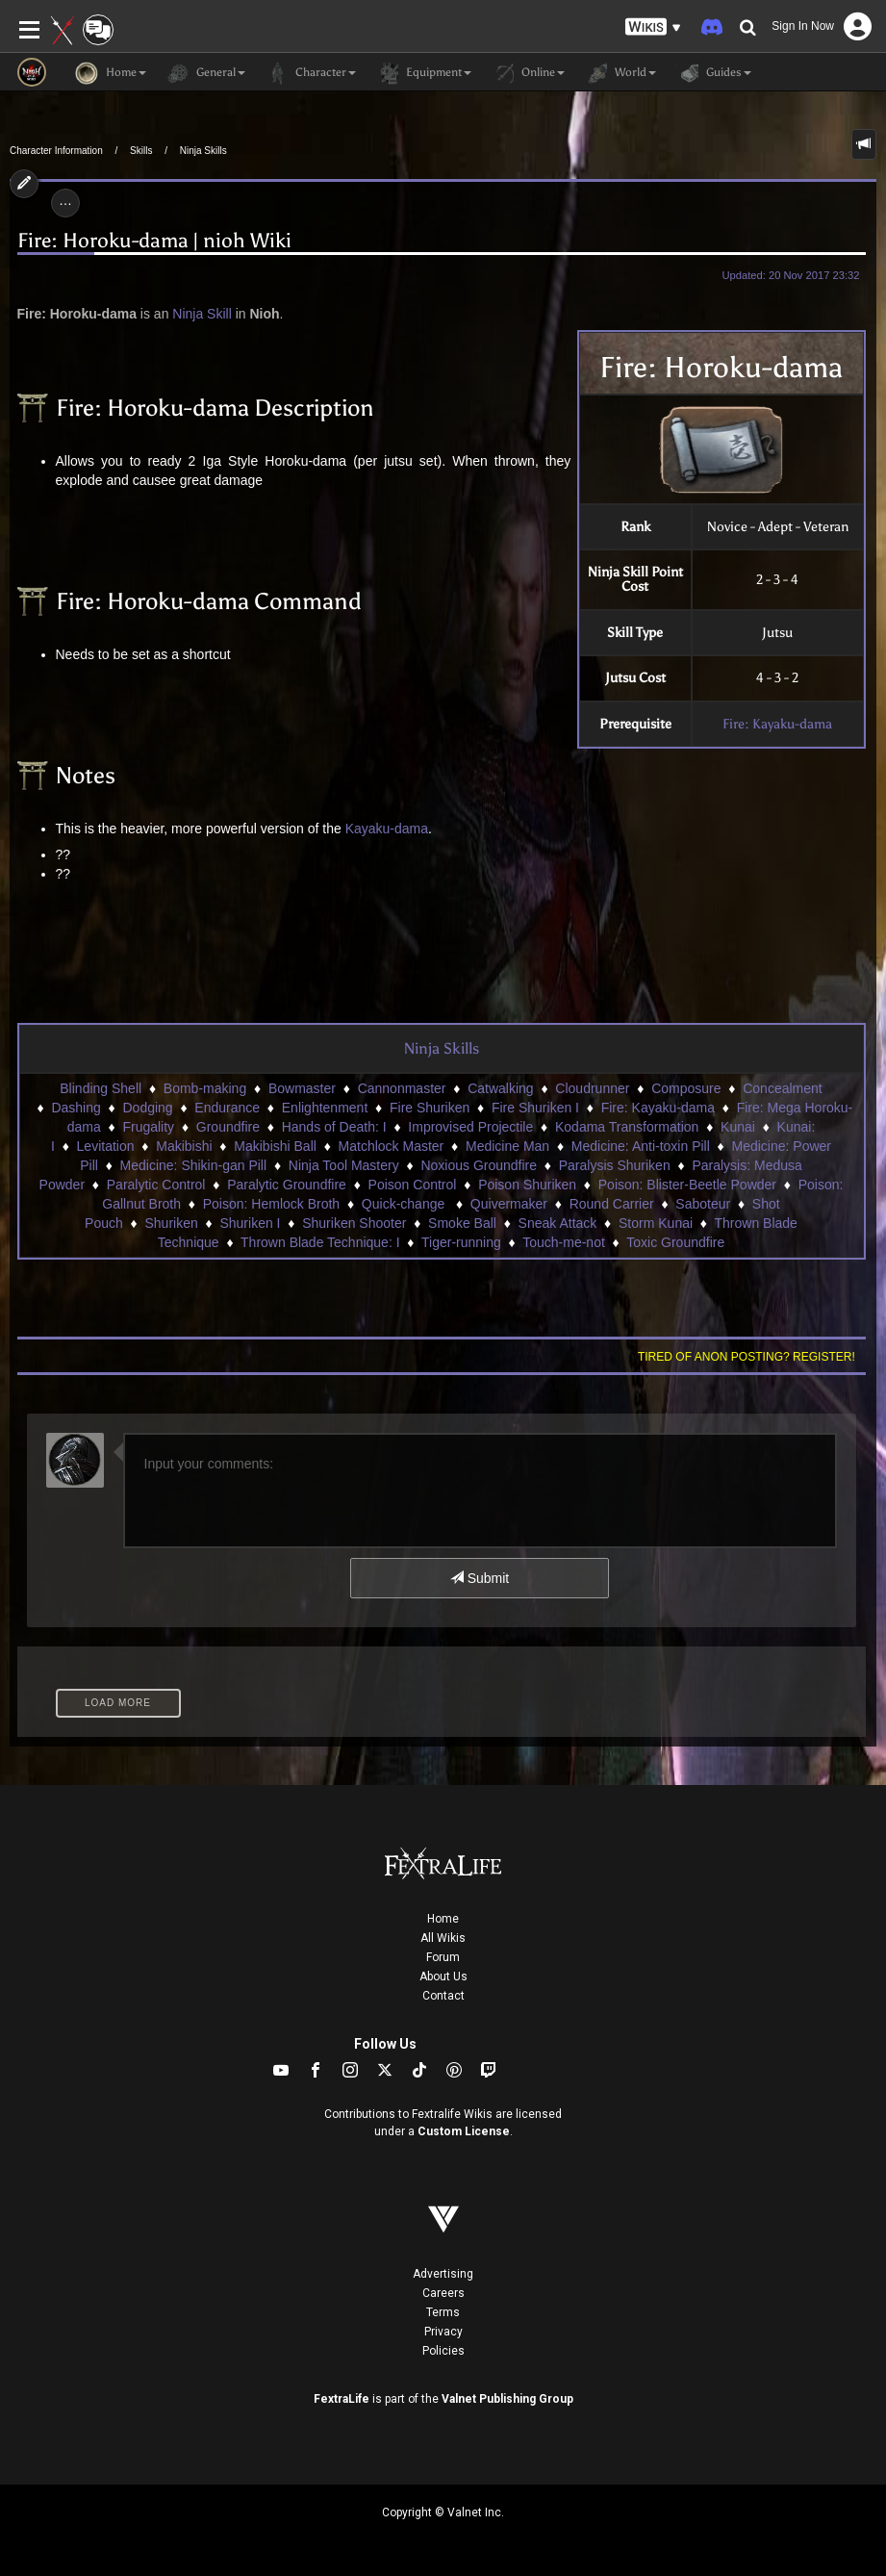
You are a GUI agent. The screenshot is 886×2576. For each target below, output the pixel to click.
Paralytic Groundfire (286, 1184)
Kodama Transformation (626, 1127)
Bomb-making (205, 1088)
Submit (479, 1578)
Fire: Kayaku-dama (777, 724)
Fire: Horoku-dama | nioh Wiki (154, 241)
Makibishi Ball (275, 1146)
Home (443, 1919)
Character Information (56, 150)
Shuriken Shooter (354, 1223)
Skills (141, 150)
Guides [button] (713, 73)
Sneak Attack (558, 1223)
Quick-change (405, 1203)
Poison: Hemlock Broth (271, 1203)
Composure (686, 1088)
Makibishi (184, 1146)
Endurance (227, 1107)
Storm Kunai (656, 1223)
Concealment (783, 1088)
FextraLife (341, 2399)
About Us (443, 1976)
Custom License (464, 2131)
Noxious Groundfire (478, 1165)
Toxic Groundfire (675, 1242)
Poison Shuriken (527, 1184)
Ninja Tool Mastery (344, 1165)
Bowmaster (302, 1088)
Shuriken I (249, 1223)
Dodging (147, 1107)
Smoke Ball (462, 1223)
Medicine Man (507, 1146)
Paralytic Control (156, 1184)
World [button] (620, 73)
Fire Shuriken (429, 1107)
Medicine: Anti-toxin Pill (640, 1146)
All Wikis (443, 1938)
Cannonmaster (402, 1088)
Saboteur (702, 1203)
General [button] (205, 73)
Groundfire (228, 1127)
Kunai (738, 1127)
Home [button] (110, 73)
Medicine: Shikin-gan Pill (193, 1165)
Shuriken (170, 1223)
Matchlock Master (391, 1146)
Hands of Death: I (334, 1127)
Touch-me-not (563, 1242)
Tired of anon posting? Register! (746, 1357)
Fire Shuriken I (535, 1107)
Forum (443, 1957)
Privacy (443, 2331)
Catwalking (500, 1088)
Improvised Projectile (470, 1127)
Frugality (148, 1127)
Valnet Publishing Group (507, 2399)
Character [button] (310, 73)
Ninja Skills (203, 150)
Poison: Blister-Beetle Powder (687, 1184)
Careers (443, 2293)
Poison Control (412, 1184)
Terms (443, 2312)
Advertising (443, 2274)
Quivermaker (508, 1203)
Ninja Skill (201, 313)
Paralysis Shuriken (615, 1165)
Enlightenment (325, 1107)
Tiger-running (461, 1242)
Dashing (75, 1107)
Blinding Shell (100, 1088)
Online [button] (528, 73)
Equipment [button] (423, 73)
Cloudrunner (592, 1088)
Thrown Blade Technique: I (320, 1242)
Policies (443, 2351)
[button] (653, 27)
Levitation (106, 1146)
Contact (443, 1995)
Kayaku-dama (386, 828)
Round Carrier (612, 1203)
